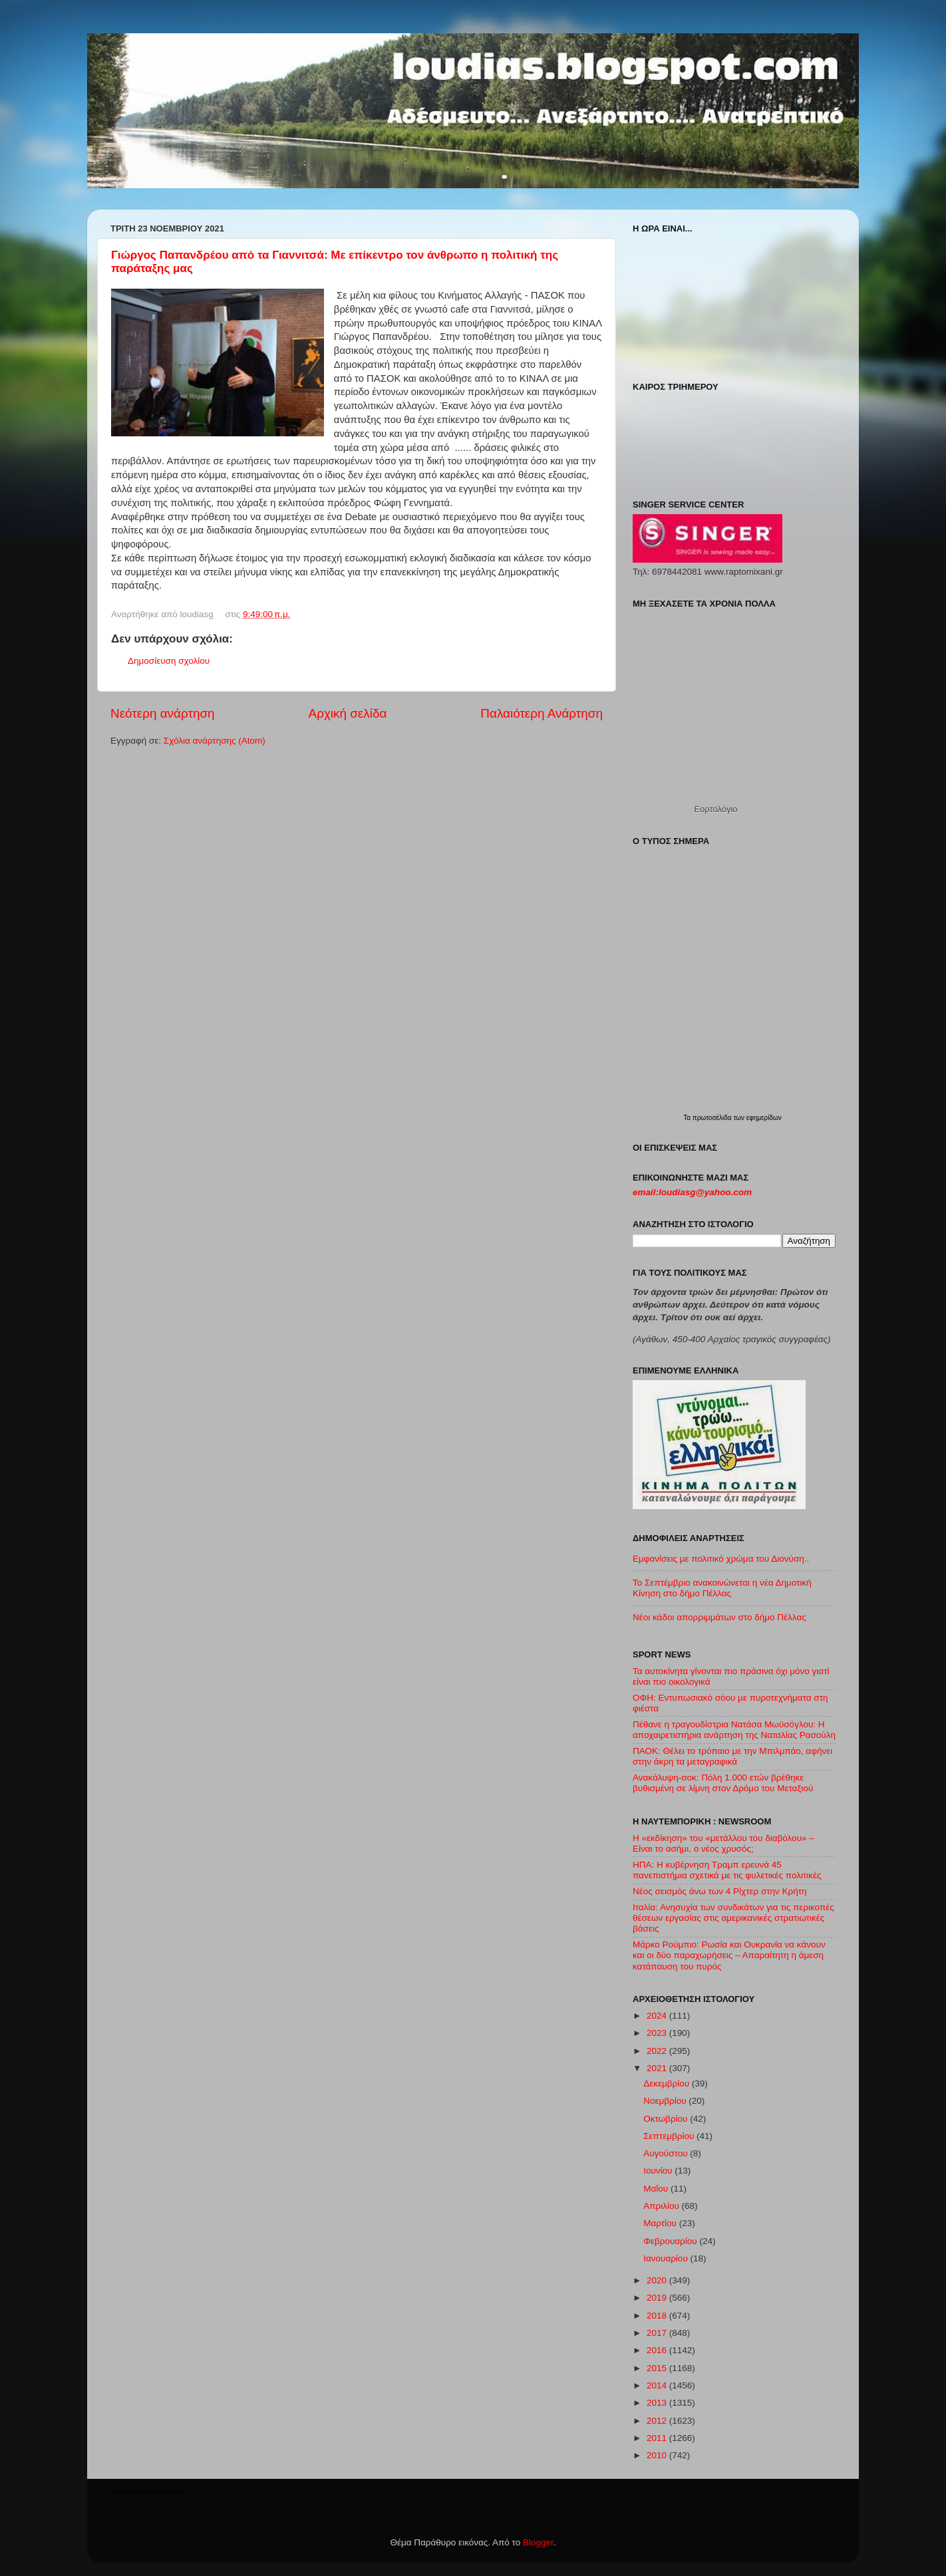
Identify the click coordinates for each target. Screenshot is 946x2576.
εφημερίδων (764, 1117)
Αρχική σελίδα (348, 713)
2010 (658, 2455)
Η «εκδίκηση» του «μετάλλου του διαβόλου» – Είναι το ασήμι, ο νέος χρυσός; (723, 1843)
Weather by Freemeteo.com (149, 2491)
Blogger (538, 2542)
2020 (658, 2280)
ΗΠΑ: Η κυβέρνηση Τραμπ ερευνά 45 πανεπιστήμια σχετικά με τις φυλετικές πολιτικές (727, 1870)
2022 (658, 2051)
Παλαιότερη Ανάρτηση (541, 713)
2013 (658, 2403)
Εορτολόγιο (715, 809)
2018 (658, 2316)
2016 (658, 2350)
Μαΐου (657, 2189)
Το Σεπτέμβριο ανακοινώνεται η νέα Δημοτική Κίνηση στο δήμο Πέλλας (722, 1588)
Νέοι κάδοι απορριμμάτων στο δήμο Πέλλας (719, 1617)
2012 (658, 2421)
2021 (658, 2068)
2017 (658, 2333)
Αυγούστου (666, 2153)
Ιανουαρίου (666, 2258)
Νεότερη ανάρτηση (162, 713)
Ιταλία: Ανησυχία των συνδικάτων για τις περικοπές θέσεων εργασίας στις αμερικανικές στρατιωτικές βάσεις (733, 1917)
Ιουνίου (659, 2171)
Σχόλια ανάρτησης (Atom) (214, 741)
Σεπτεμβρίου (670, 2136)
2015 (658, 2368)
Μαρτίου (661, 2223)
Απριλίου (662, 2206)
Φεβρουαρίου (671, 2241)
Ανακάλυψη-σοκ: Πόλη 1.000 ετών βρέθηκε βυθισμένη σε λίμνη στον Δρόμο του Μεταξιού (723, 1783)
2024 (658, 2016)
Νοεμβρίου (666, 2101)
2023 (658, 2033)
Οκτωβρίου (666, 2119)
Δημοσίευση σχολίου (169, 661)
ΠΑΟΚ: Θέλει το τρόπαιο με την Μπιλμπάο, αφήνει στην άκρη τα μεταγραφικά (732, 1756)
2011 (658, 2438)
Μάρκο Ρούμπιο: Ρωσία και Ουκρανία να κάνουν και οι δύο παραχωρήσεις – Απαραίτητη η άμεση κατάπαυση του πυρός (729, 1955)
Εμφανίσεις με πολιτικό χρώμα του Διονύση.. (721, 1559)
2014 (658, 2385)
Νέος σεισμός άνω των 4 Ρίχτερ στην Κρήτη (720, 1891)
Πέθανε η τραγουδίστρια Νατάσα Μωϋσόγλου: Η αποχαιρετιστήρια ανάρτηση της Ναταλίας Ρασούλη (734, 1729)
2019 (658, 2298)
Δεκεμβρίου (667, 2083)
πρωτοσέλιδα (713, 1117)
